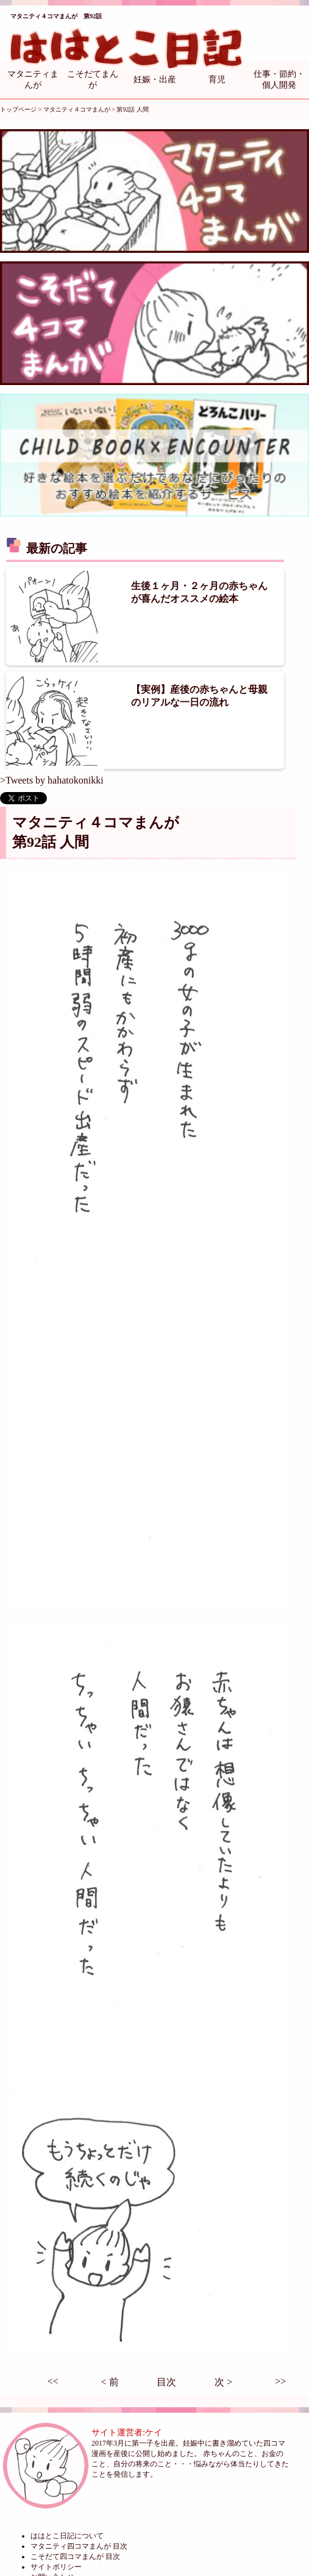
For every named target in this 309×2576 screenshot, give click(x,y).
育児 (217, 79)
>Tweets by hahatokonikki (52, 780)
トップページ (18, 109)
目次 (166, 2382)
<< (53, 2381)
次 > (223, 2382)
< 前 (110, 2382)
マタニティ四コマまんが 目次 (78, 2546)
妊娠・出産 (154, 79)
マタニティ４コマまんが (76, 109)
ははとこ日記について (67, 2536)
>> (280, 2381)
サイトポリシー (56, 2567)
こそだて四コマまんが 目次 (75, 2556)
